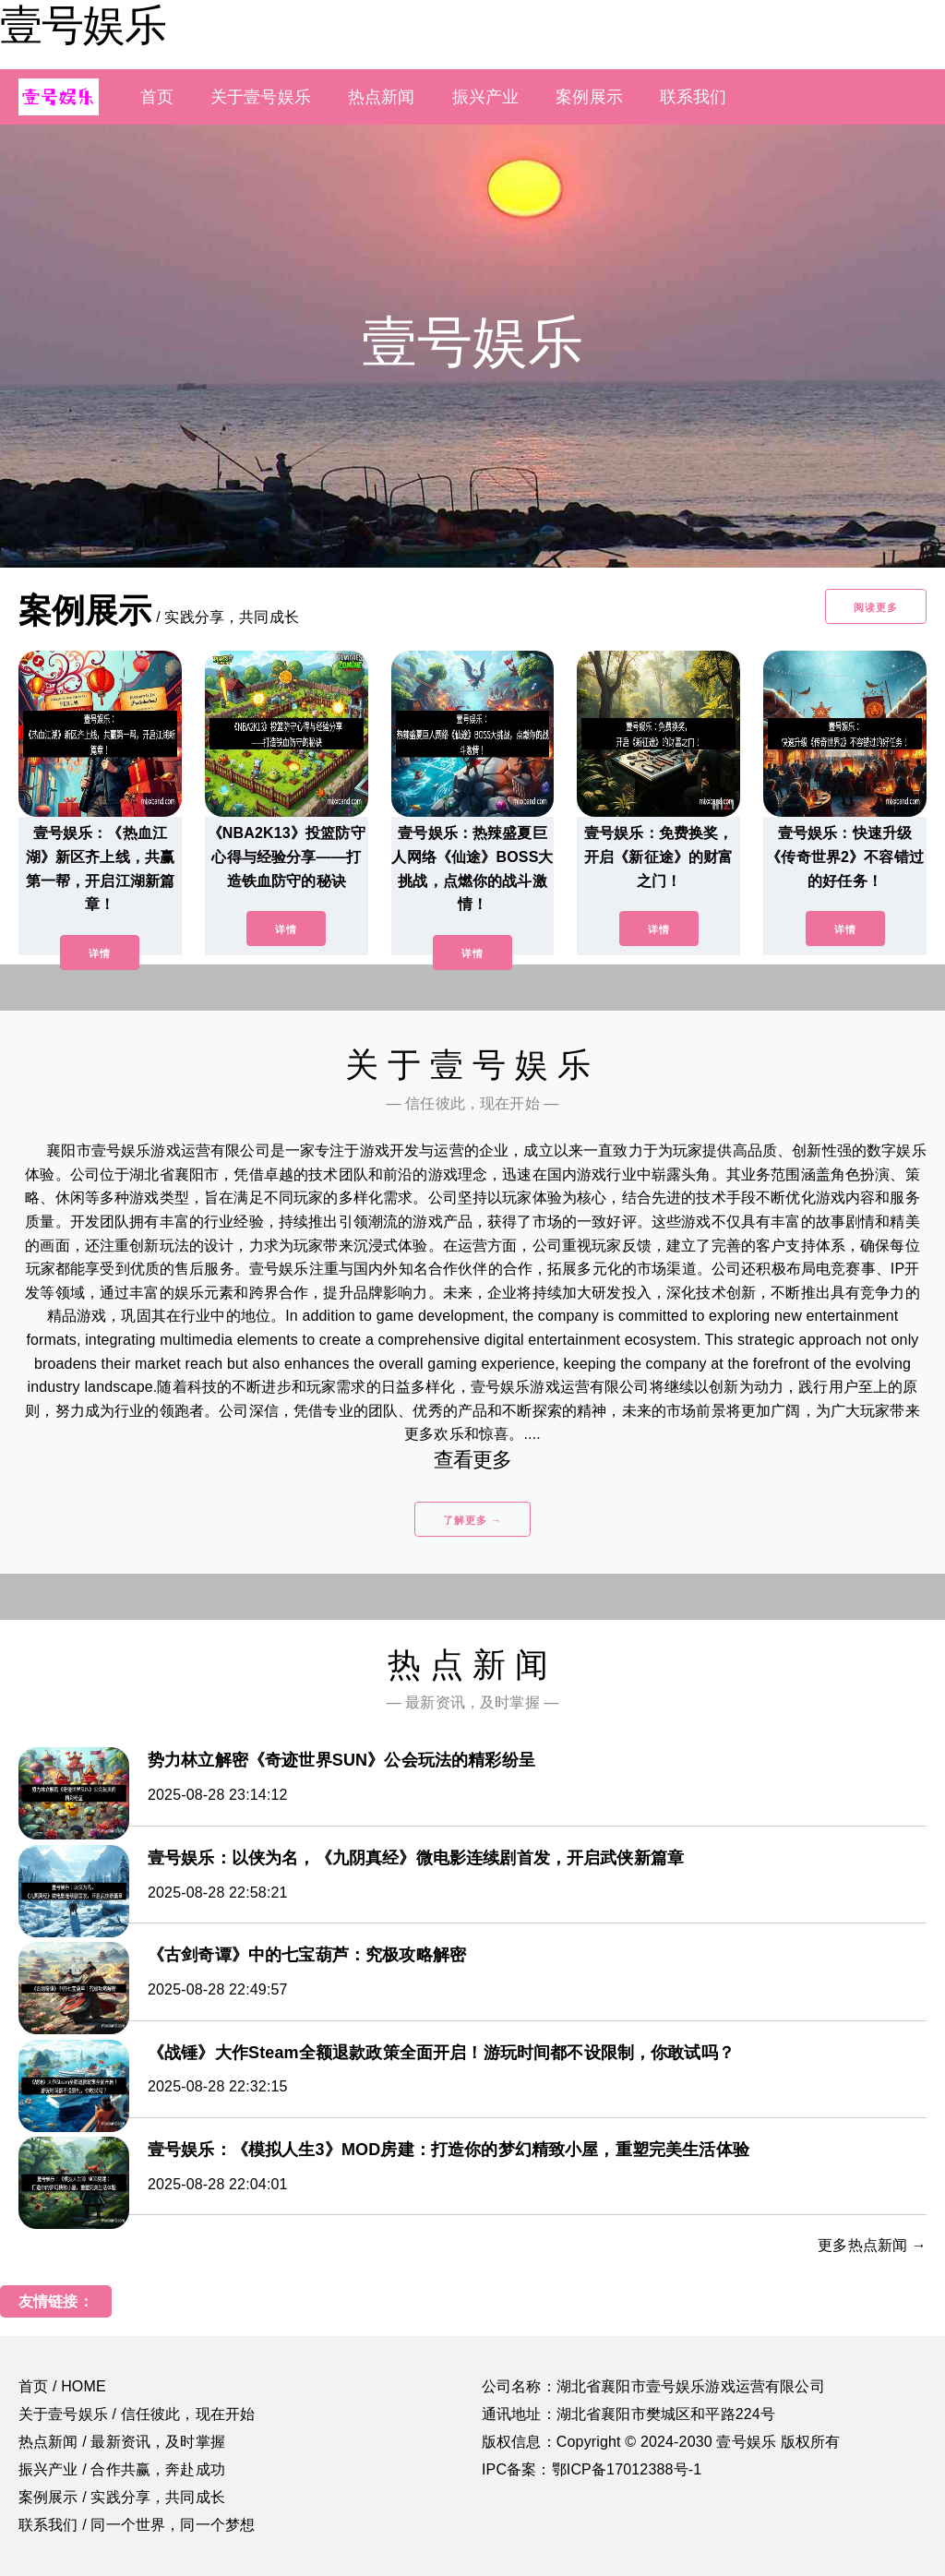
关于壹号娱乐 (260, 97)
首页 (156, 97)
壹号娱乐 (83, 25)
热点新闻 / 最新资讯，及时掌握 (121, 2442)
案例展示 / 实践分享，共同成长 (121, 2497)
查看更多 (473, 1459)
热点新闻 (381, 97)
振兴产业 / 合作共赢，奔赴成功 (121, 2469)
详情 (100, 953)
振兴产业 (486, 97)
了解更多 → (472, 1520)
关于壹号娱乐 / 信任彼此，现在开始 (136, 2414)
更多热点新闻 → (872, 2245)
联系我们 (693, 97)
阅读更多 (876, 607)
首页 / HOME (62, 2386)
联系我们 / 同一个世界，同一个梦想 (136, 2525)
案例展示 (589, 97)
